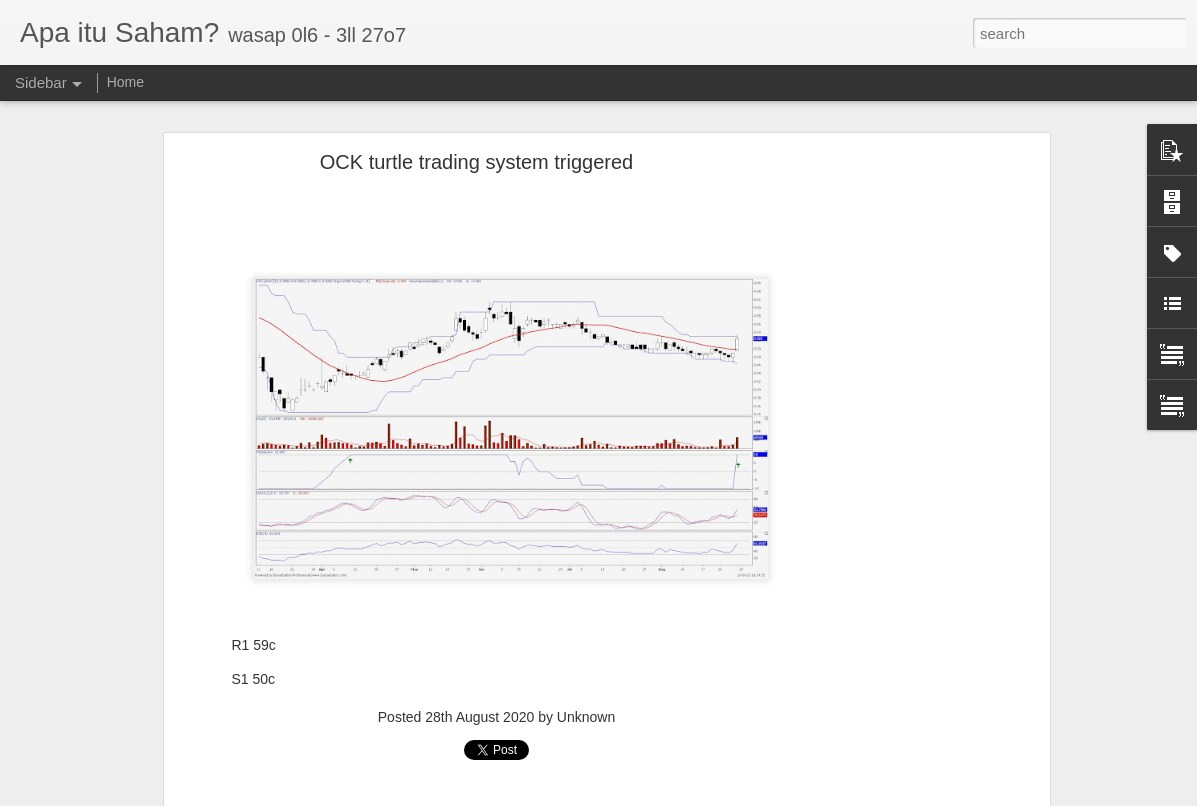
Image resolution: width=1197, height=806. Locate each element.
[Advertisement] (872, 476)
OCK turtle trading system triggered (476, 162)
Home (125, 82)
